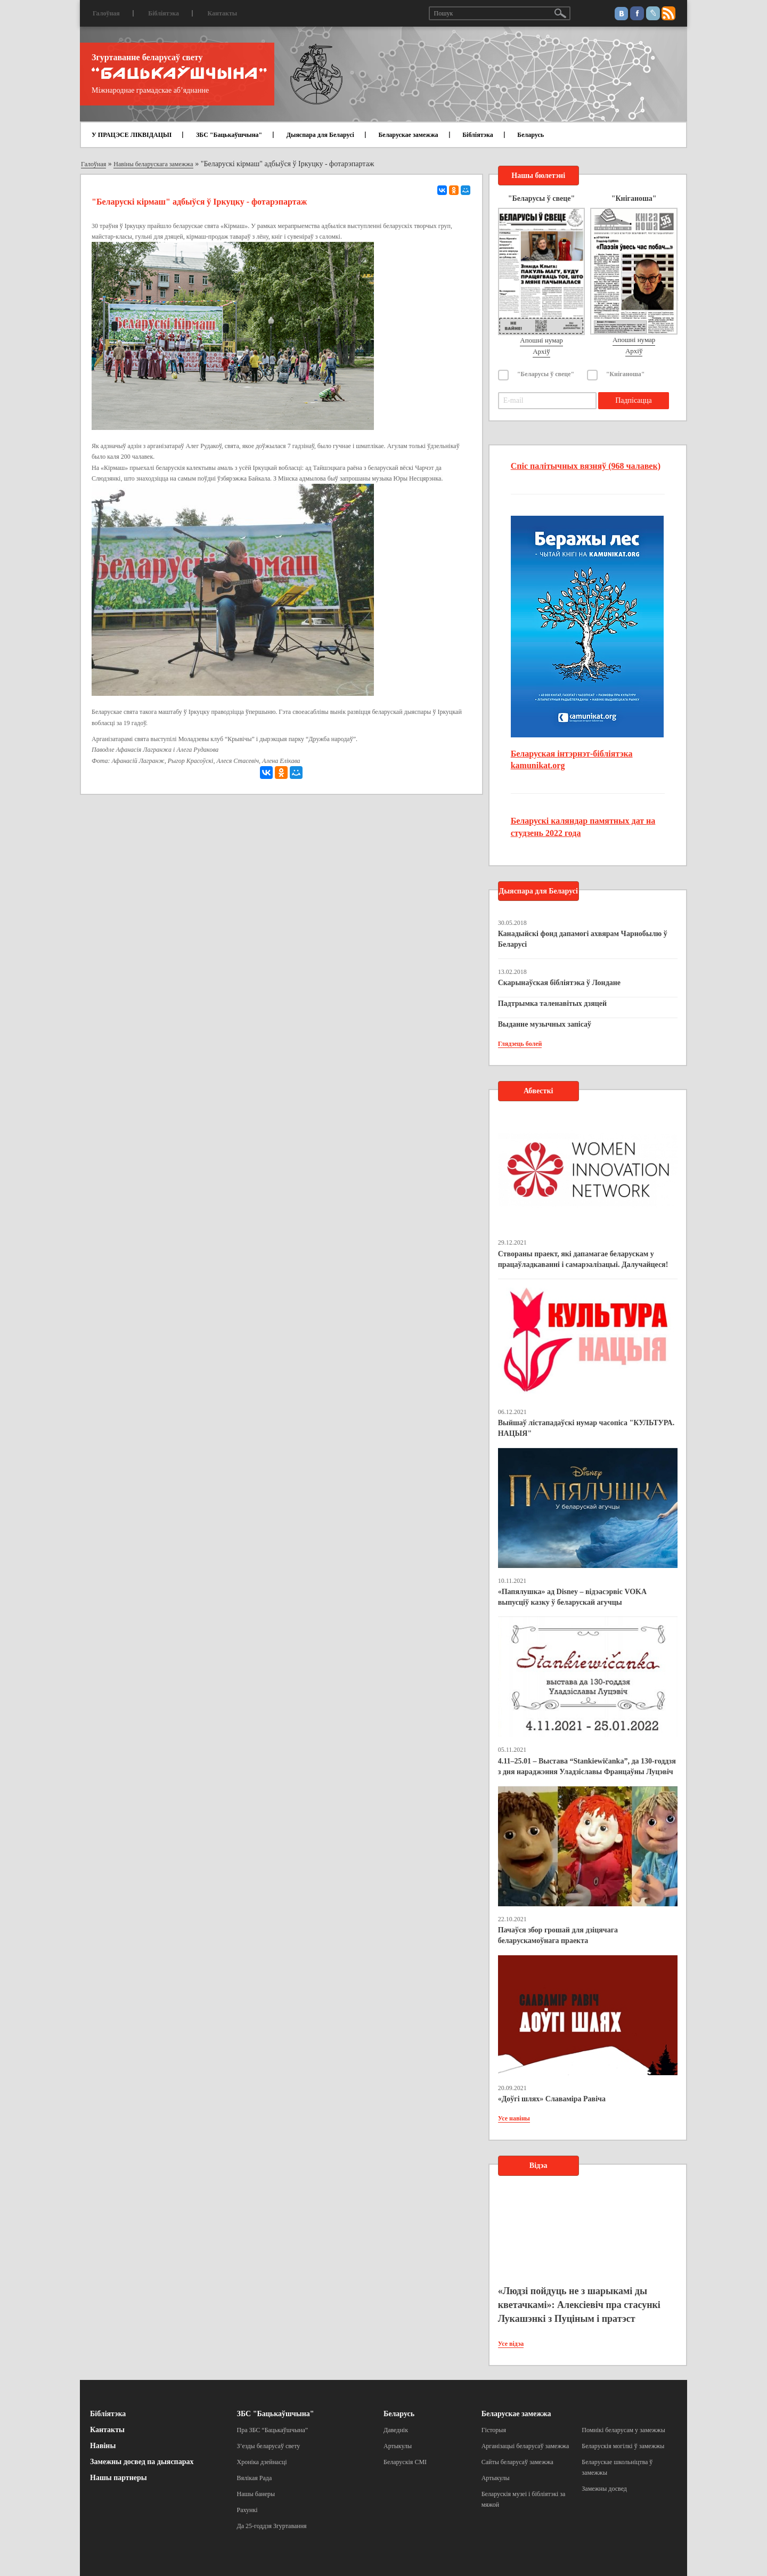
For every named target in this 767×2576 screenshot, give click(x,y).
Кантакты (222, 13)
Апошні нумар (541, 340)
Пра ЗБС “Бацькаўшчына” (272, 2430)
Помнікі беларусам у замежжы (623, 2430)
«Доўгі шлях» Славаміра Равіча (552, 2099)
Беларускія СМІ (405, 2462)
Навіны (103, 2446)
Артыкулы (398, 2446)
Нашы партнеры (118, 2478)
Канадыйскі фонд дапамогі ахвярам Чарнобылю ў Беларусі (582, 939)
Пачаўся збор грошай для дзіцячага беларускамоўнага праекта (558, 1935)
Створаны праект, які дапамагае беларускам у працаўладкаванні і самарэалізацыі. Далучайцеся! (583, 1259)
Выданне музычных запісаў (544, 1024)
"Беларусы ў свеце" (546, 374)
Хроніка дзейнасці (262, 2462)
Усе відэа (511, 2343)
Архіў (541, 351)
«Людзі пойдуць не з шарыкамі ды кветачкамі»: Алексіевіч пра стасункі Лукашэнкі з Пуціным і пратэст (579, 2304)
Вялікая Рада (254, 2478)
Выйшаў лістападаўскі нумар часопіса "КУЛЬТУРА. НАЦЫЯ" (586, 1428)
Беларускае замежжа (408, 135)
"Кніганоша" (625, 374)
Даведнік (396, 2430)
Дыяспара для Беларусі (320, 135)
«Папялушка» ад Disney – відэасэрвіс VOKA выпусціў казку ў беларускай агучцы (572, 1597)
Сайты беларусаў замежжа (517, 2462)
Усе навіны (514, 2118)
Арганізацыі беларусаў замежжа (525, 2446)
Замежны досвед (604, 2488)
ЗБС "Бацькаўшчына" (229, 135)
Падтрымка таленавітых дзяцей (552, 1003)
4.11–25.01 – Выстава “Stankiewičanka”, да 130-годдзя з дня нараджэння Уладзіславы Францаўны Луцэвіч (587, 1766)
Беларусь (530, 135)
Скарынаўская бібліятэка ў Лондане (559, 983)
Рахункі (247, 2510)
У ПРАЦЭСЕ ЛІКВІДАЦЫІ (132, 135)
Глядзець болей (520, 1043)
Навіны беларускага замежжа (153, 164)
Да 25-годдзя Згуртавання (272, 2526)
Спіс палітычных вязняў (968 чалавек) (585, 465)
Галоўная (106, 13)
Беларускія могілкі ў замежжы (623, 2446)
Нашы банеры (256, 2494)
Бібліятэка (163, 13)
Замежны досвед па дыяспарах (141, 2462)
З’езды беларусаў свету (268, 2446)
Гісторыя (494, 2430)
